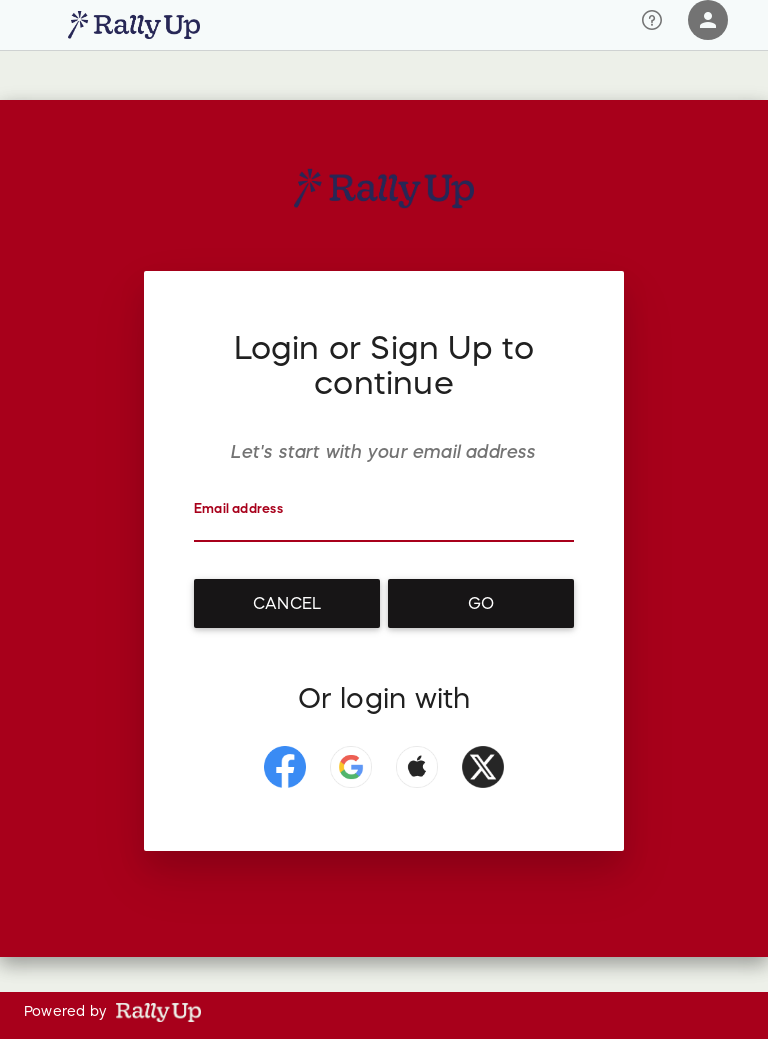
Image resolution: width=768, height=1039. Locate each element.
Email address (238, 508)
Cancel (287, 603)
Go (481, 603)
